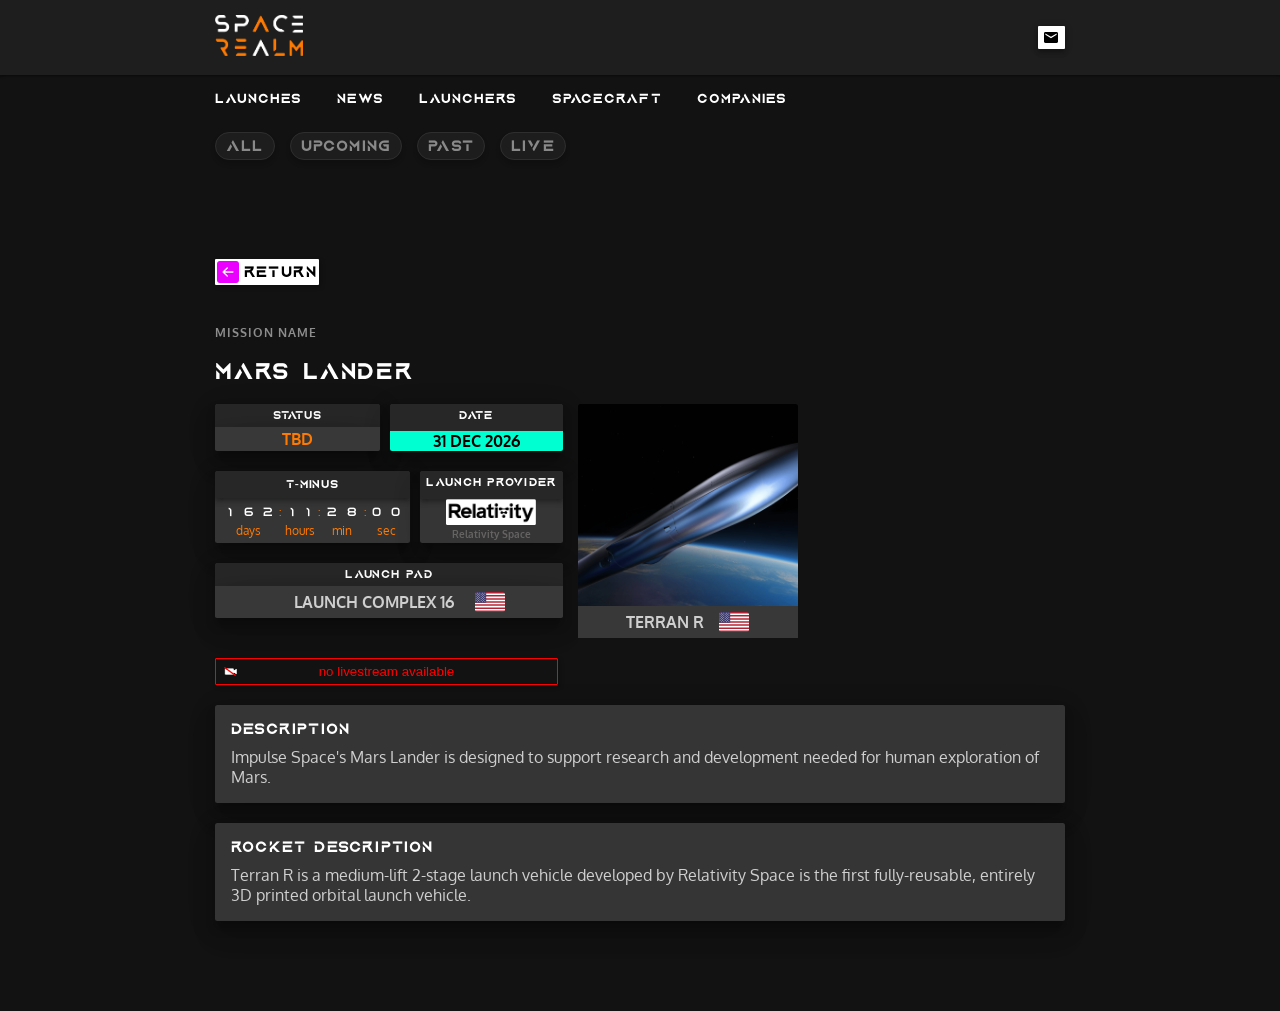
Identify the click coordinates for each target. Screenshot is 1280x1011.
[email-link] (1052, 37)
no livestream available (387, 671)
